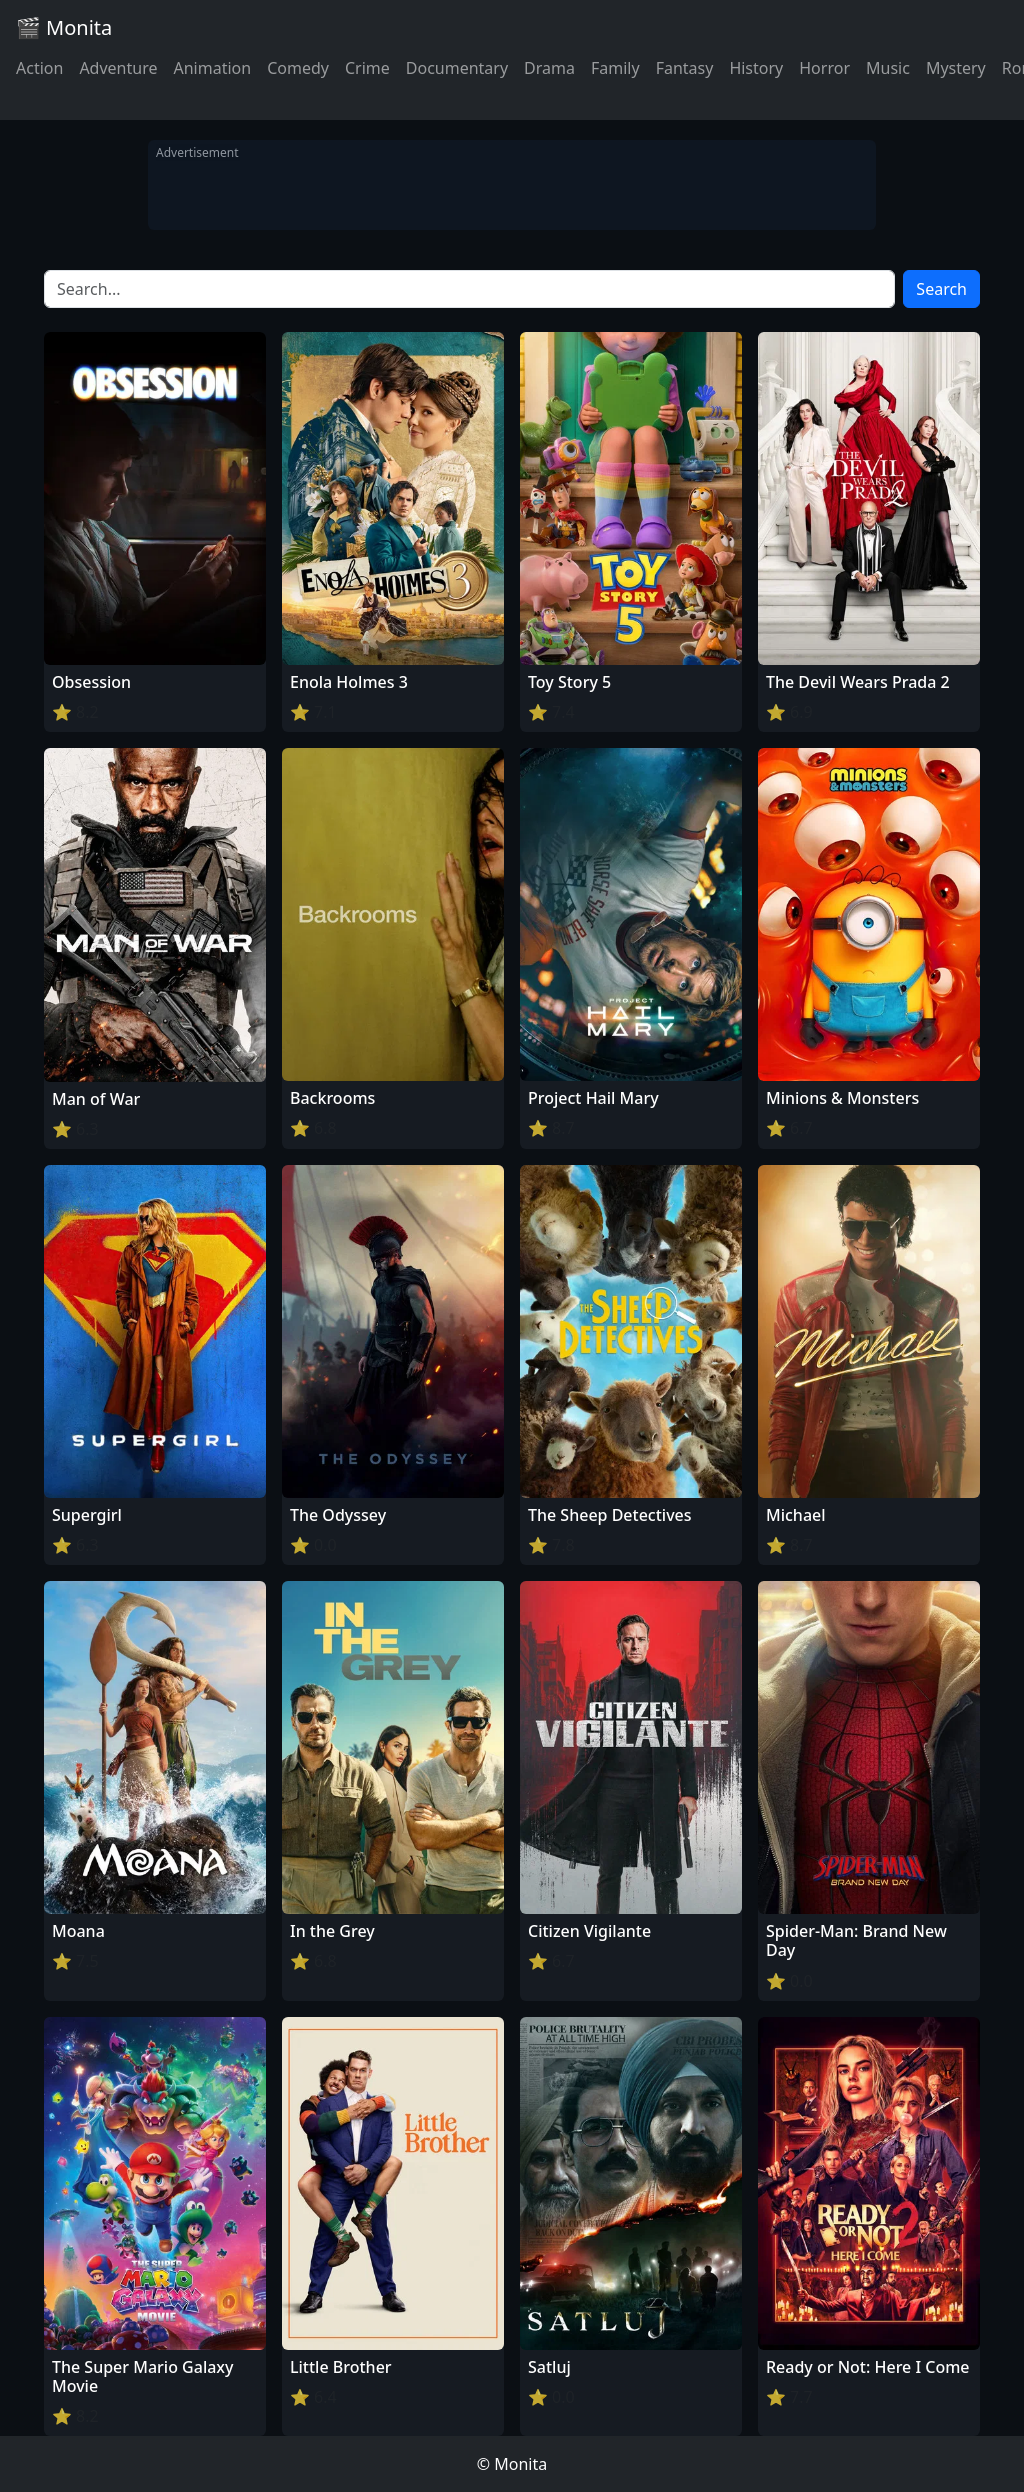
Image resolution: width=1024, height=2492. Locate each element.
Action (39, 68)
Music (888, 68)
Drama (549, 68)
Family (615, 68)
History (756, 68)
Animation (212, 68)
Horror (824, 68)
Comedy (298, 68)
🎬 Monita (64, 27)
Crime (367, 68)
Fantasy (685, 68)
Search (941, 289)
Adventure (118, 68)
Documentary (457, 68)
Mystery (956, 68)
